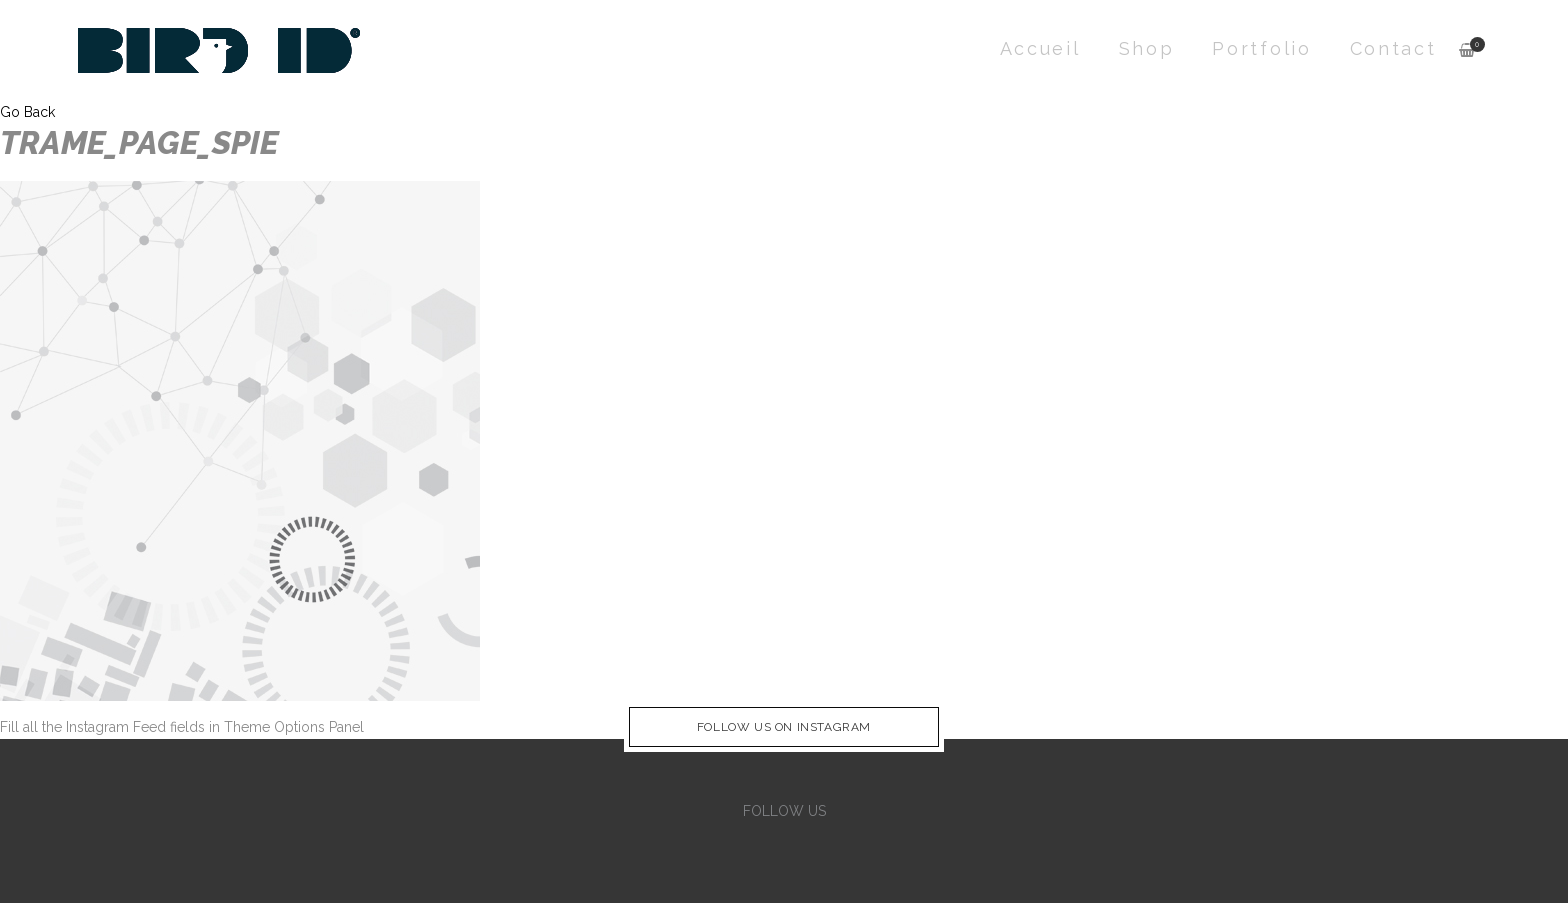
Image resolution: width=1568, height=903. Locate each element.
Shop (1147, 48)
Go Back (27, 112)
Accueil (1040, 48)
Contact (1393, 48)
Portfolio (1261, 48)
